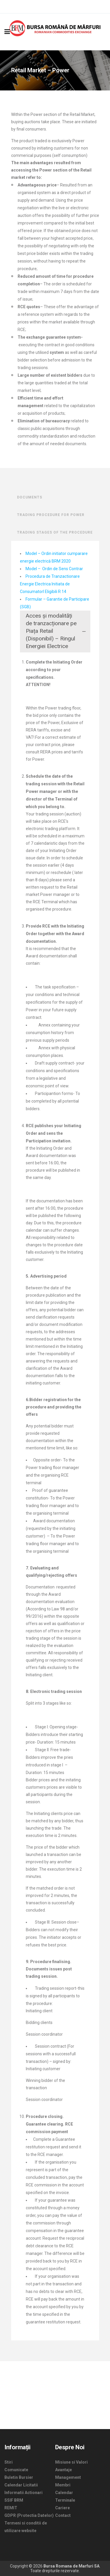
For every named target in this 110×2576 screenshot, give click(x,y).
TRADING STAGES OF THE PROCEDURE (55, 532)
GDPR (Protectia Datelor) (29, 2515)
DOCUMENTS (29, 497)
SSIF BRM (13, 2500)
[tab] (55, 632)
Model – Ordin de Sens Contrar (54, 568)
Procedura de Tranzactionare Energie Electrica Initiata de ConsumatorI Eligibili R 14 (50, 584)
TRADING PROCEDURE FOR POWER (50, 515)
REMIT (10, 2507)
